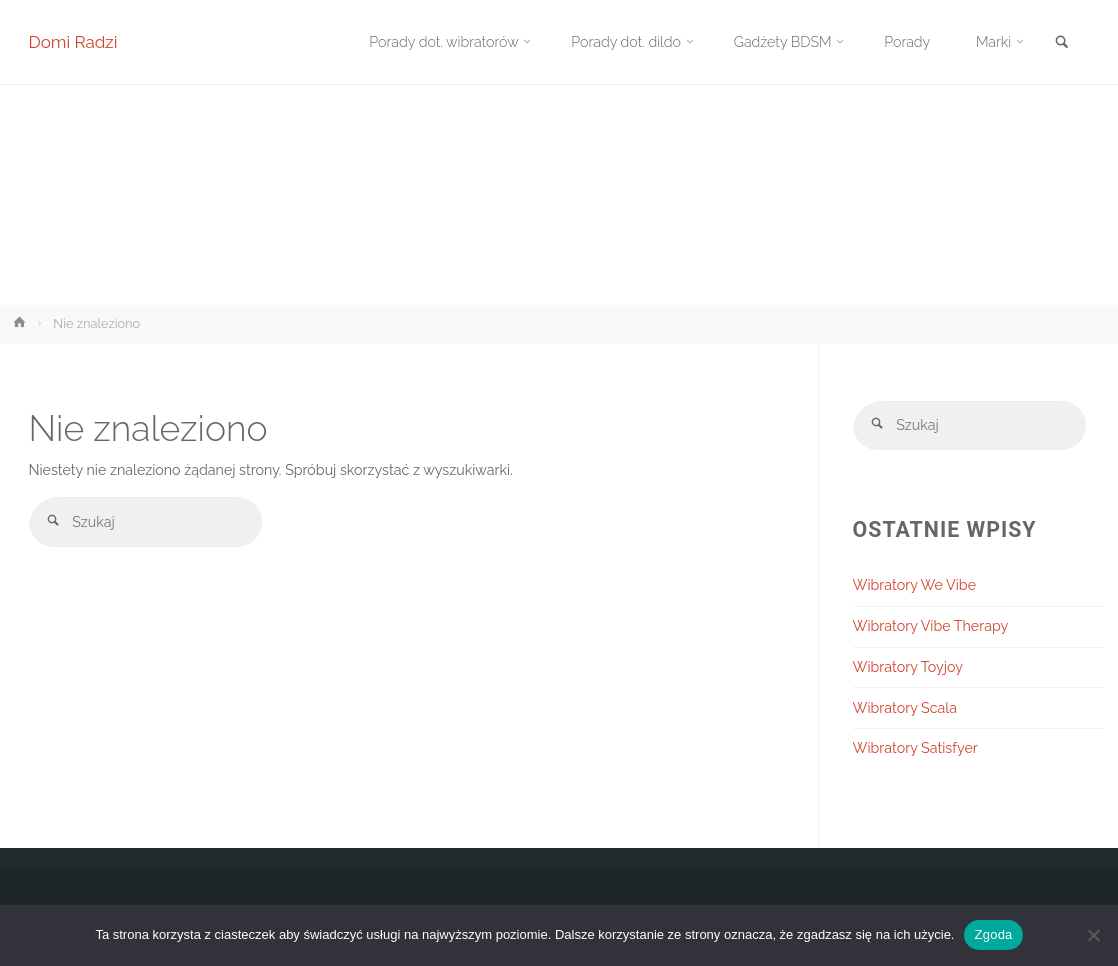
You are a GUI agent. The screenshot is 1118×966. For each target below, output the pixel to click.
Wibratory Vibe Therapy (931, 626)
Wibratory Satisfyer (915, 749)
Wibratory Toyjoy (908, 667)
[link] (1062, 43)
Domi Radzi (73, 42)
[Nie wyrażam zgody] (1093, 935)
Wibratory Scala (905, 708)
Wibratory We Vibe (915, 585)
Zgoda (993, 934)
